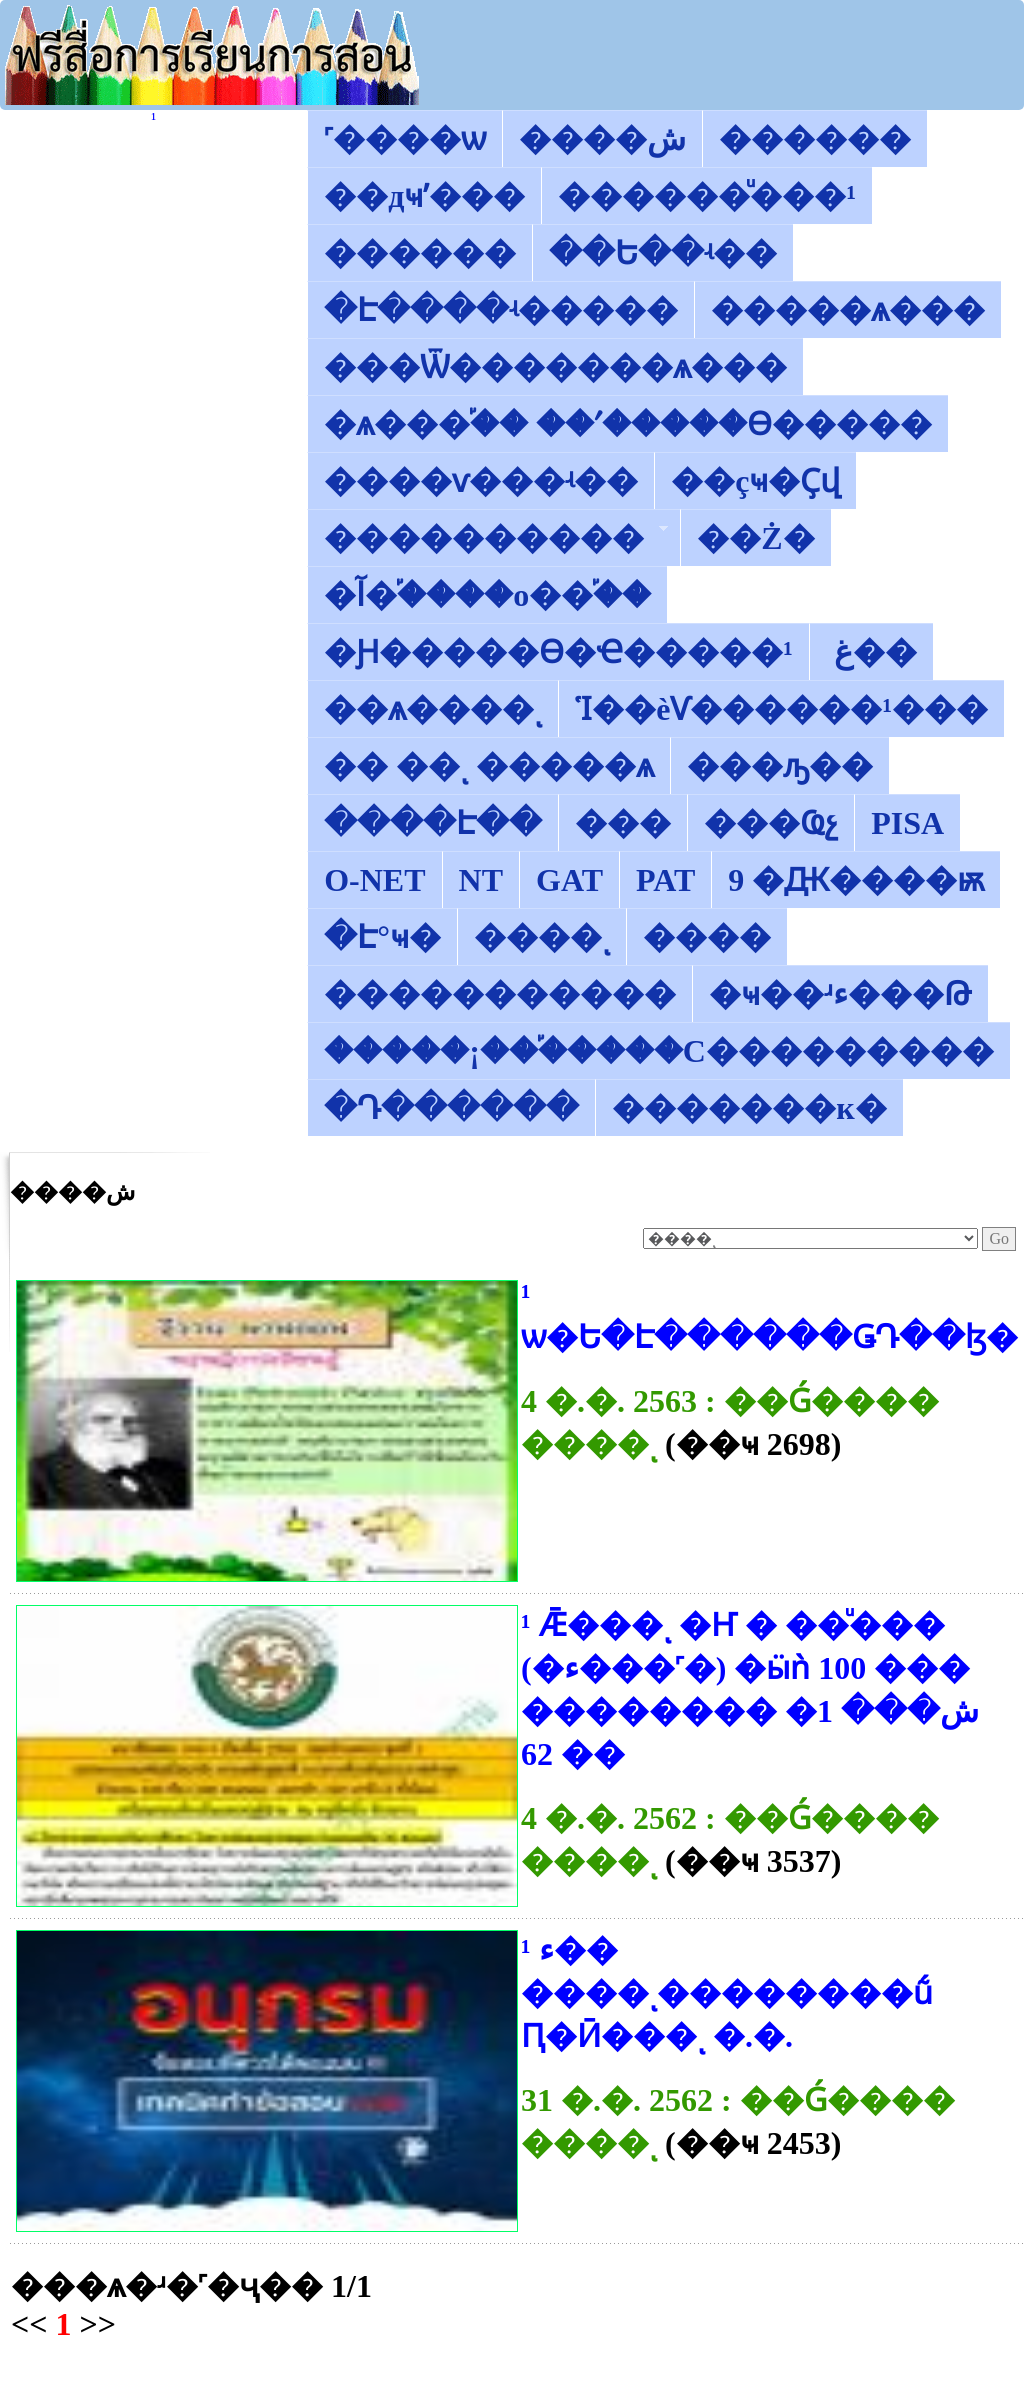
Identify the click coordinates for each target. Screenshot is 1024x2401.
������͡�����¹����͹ (153, 118)
